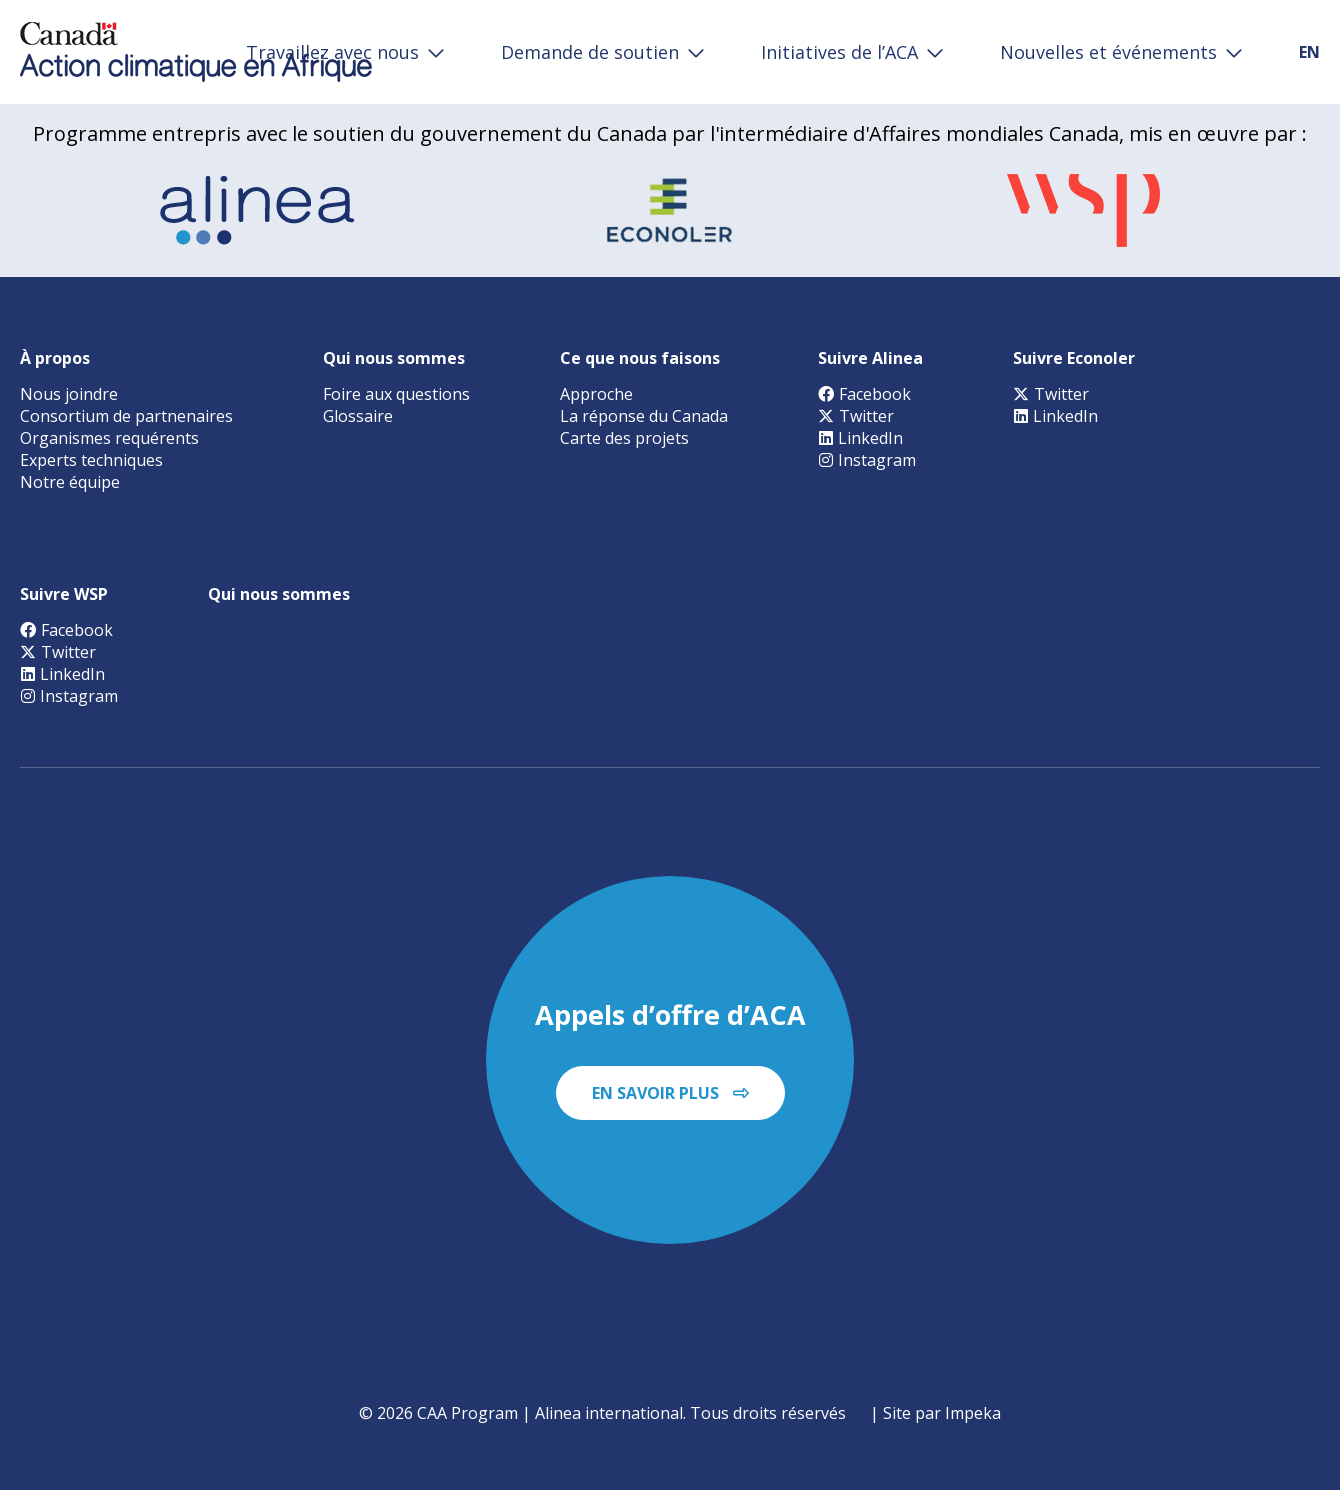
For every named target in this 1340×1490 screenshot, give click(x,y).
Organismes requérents (109, 438)
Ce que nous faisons (640, 358)
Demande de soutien (590, 52)
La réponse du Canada (644, 416)
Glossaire (358, 416)
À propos (55, 358)
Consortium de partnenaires (126, 416)
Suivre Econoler (1074, 358)
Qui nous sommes (394, 358)
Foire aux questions (396, 394)
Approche (596, 394)
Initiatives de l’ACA (839, 52)
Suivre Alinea (870, 358)
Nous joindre (69, 394)
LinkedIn (860, 438)
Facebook (864, 394)
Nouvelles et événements (1108, 52)
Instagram (867, 460)
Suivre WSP (64, 594)
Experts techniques (91, 460)
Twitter (856, 416)
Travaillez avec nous (332, 52)
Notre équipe (70, 482)
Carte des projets (624, 438)
